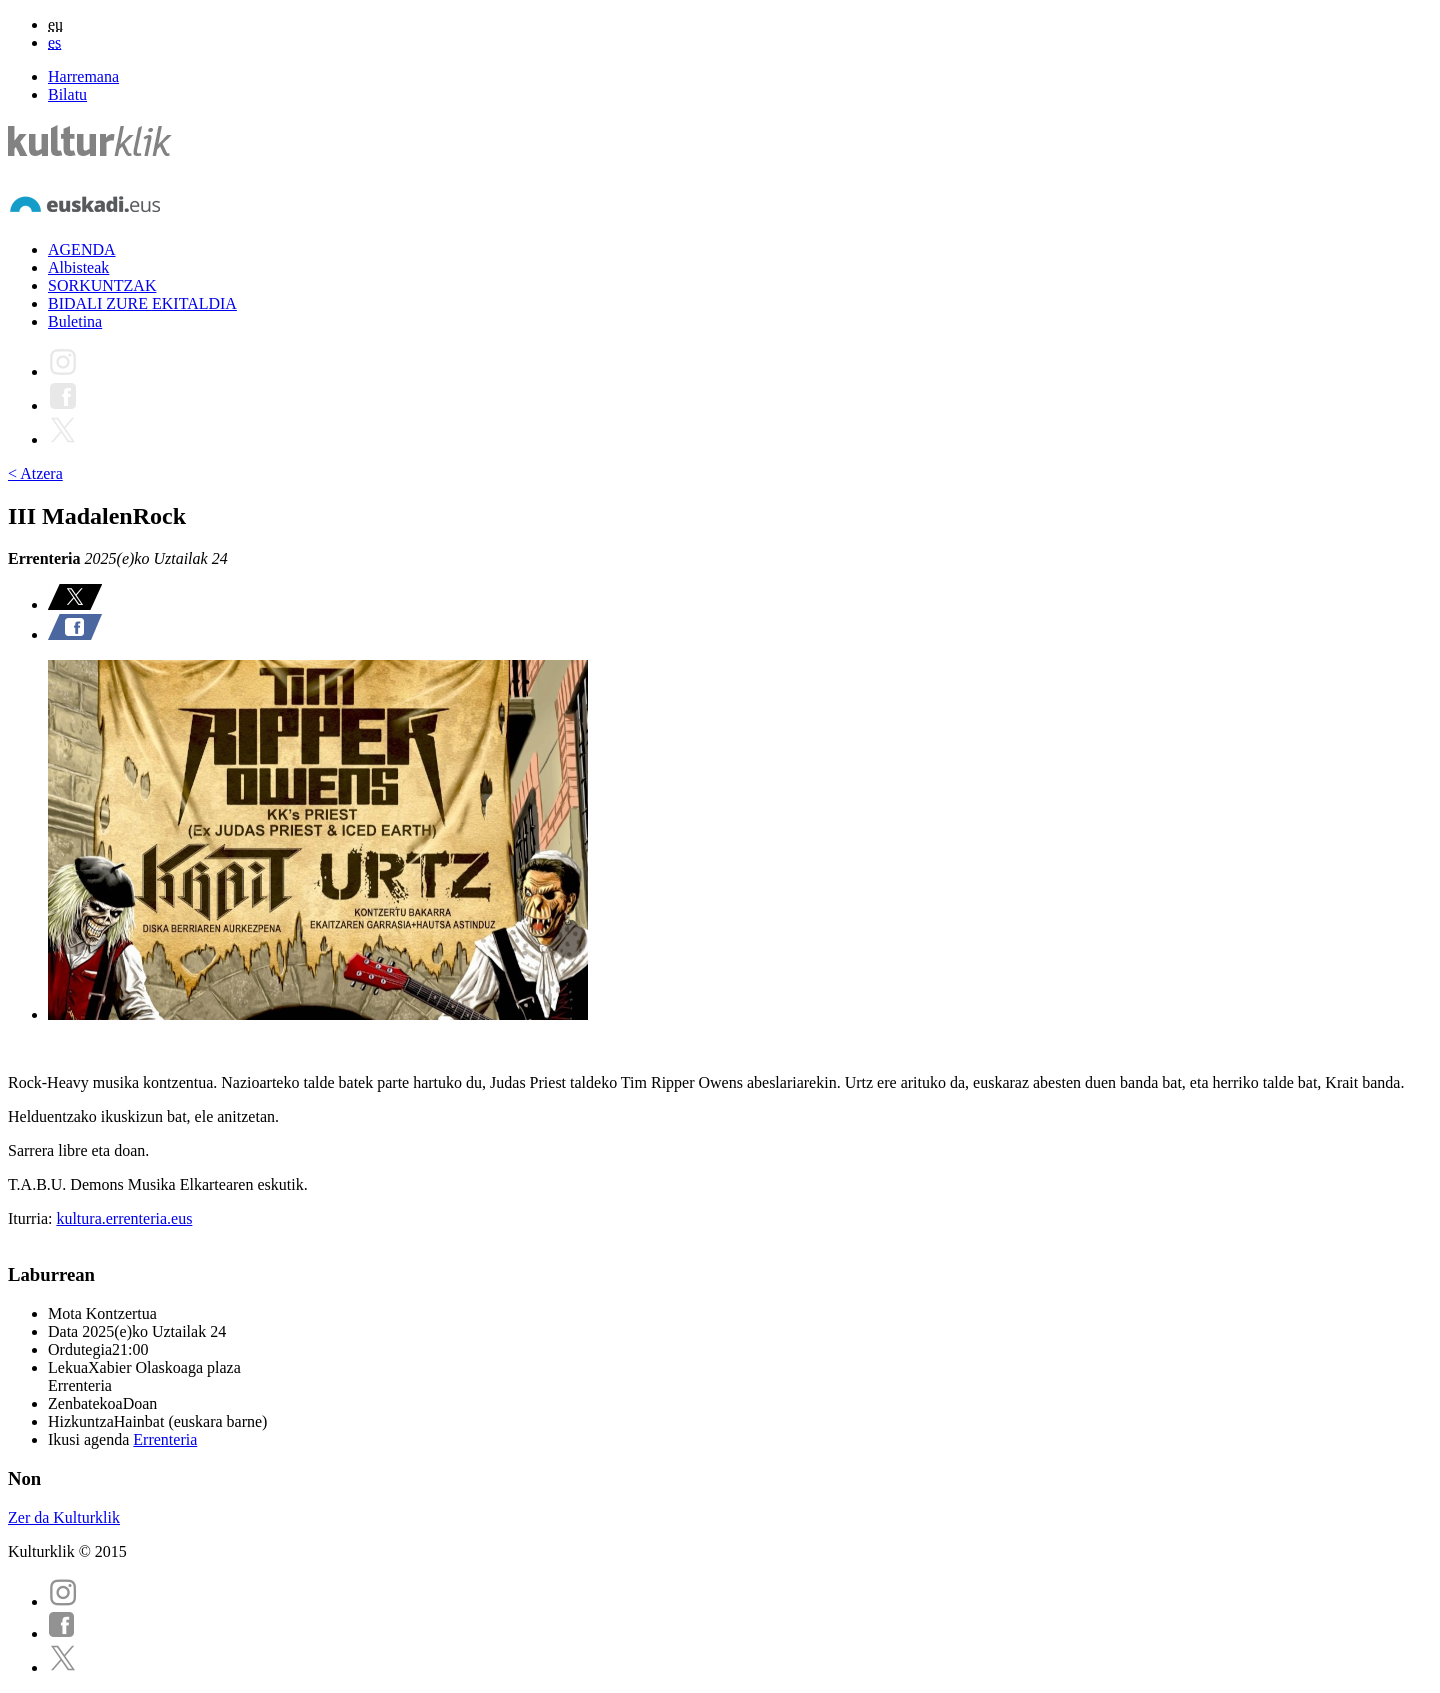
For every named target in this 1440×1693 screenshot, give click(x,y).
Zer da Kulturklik (64, 1517)
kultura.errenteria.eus (124, 1218)
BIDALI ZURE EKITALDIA (142, 303)
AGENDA (82, 249)
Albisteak (78, 267)
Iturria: (32, 1218)
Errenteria (165, 1439)
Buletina (75, 321)
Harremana (83, 76)
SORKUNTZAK (102, 285)
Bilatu (67, 94)
